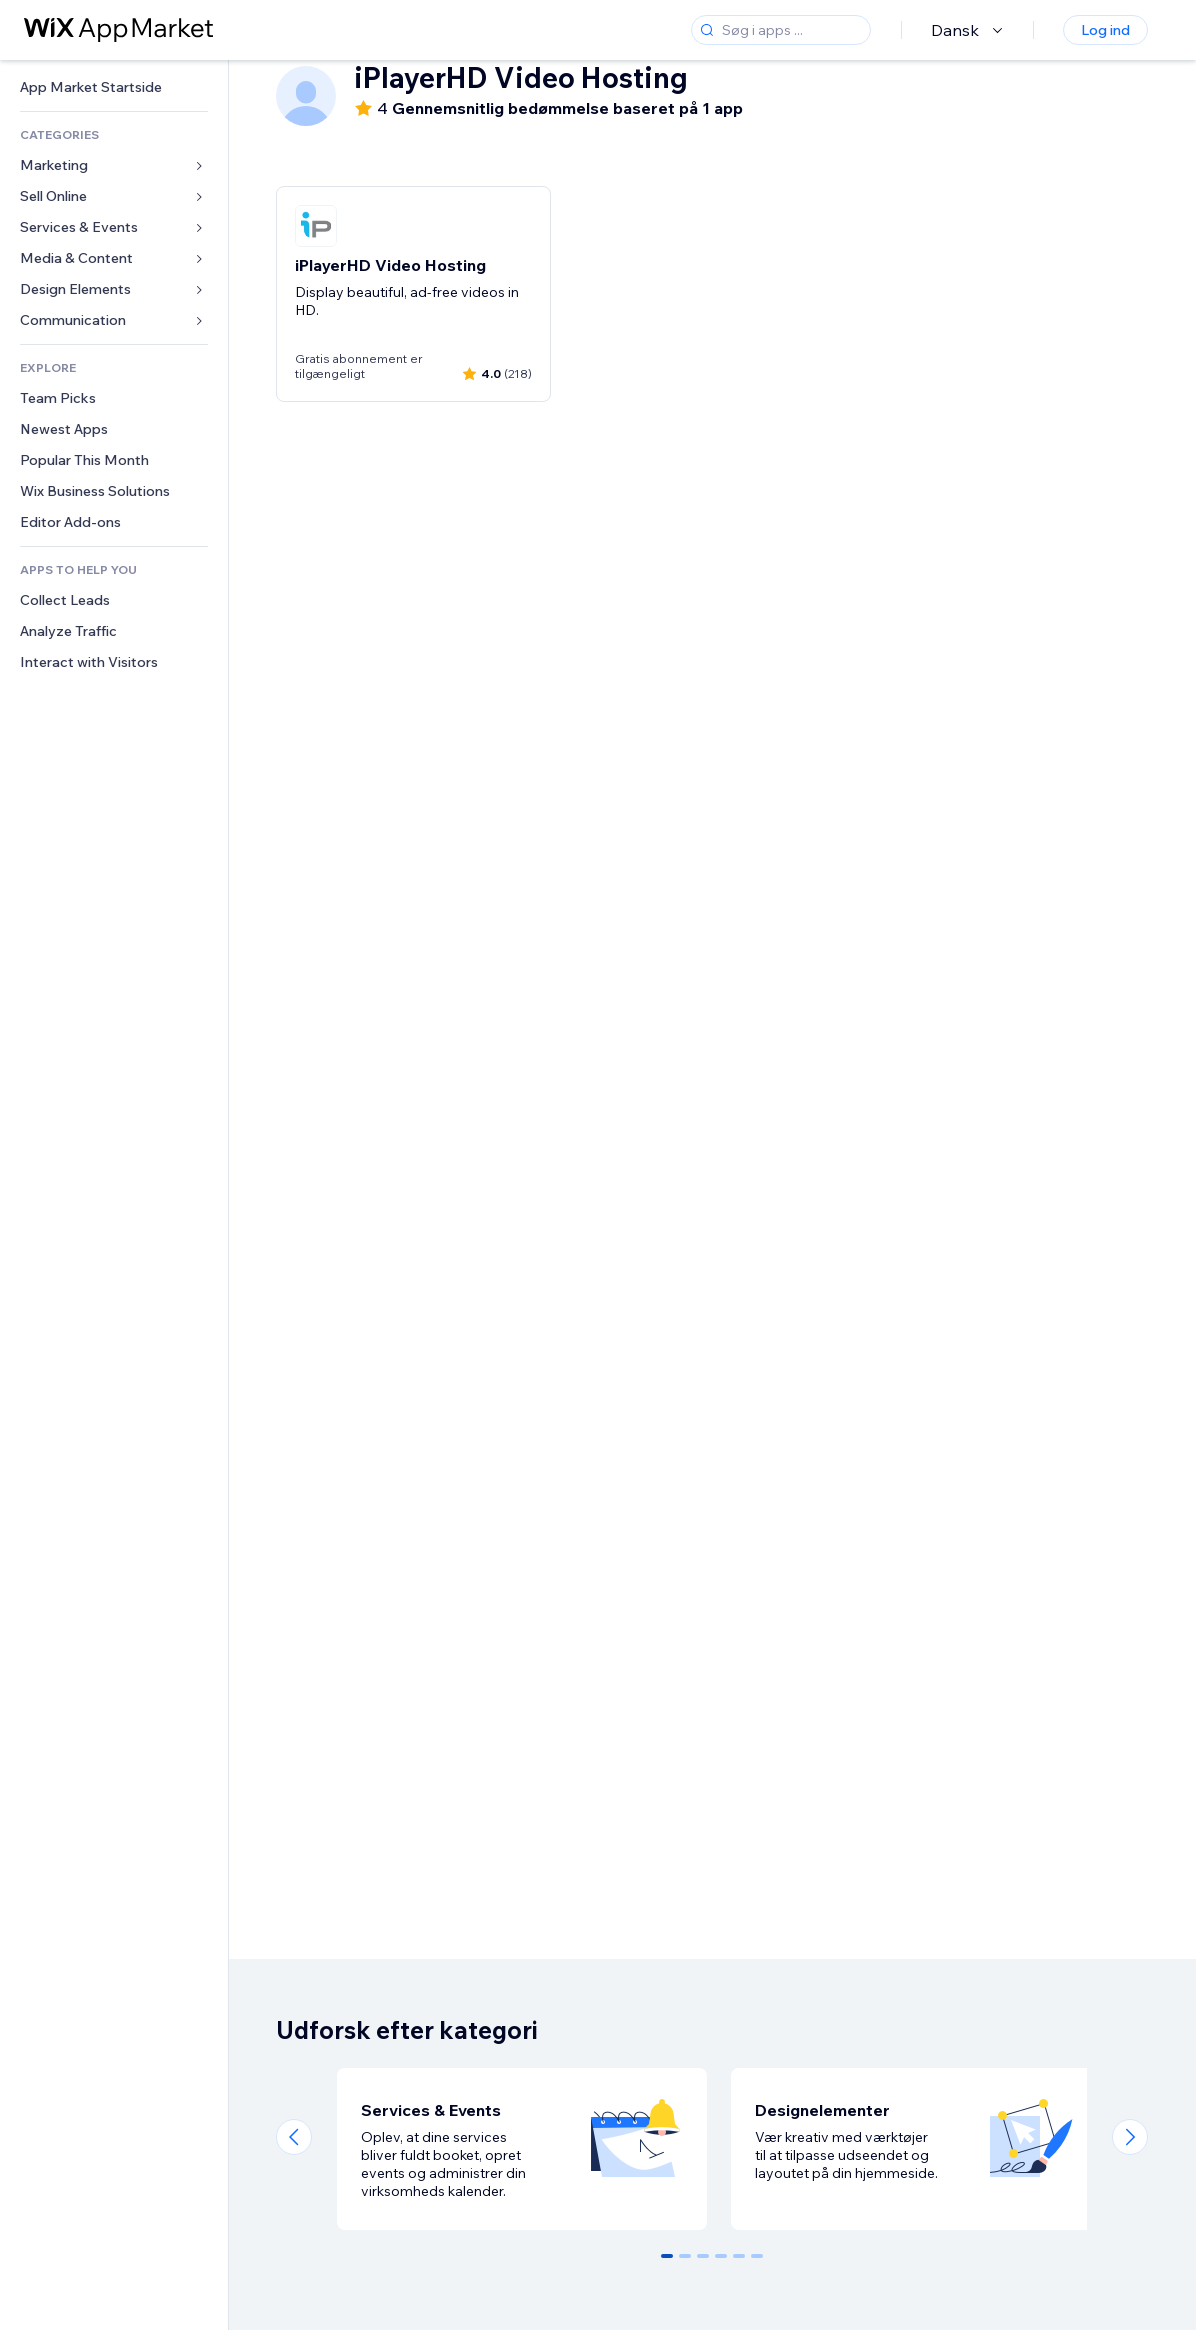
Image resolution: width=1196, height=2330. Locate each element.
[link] (114, 87)
